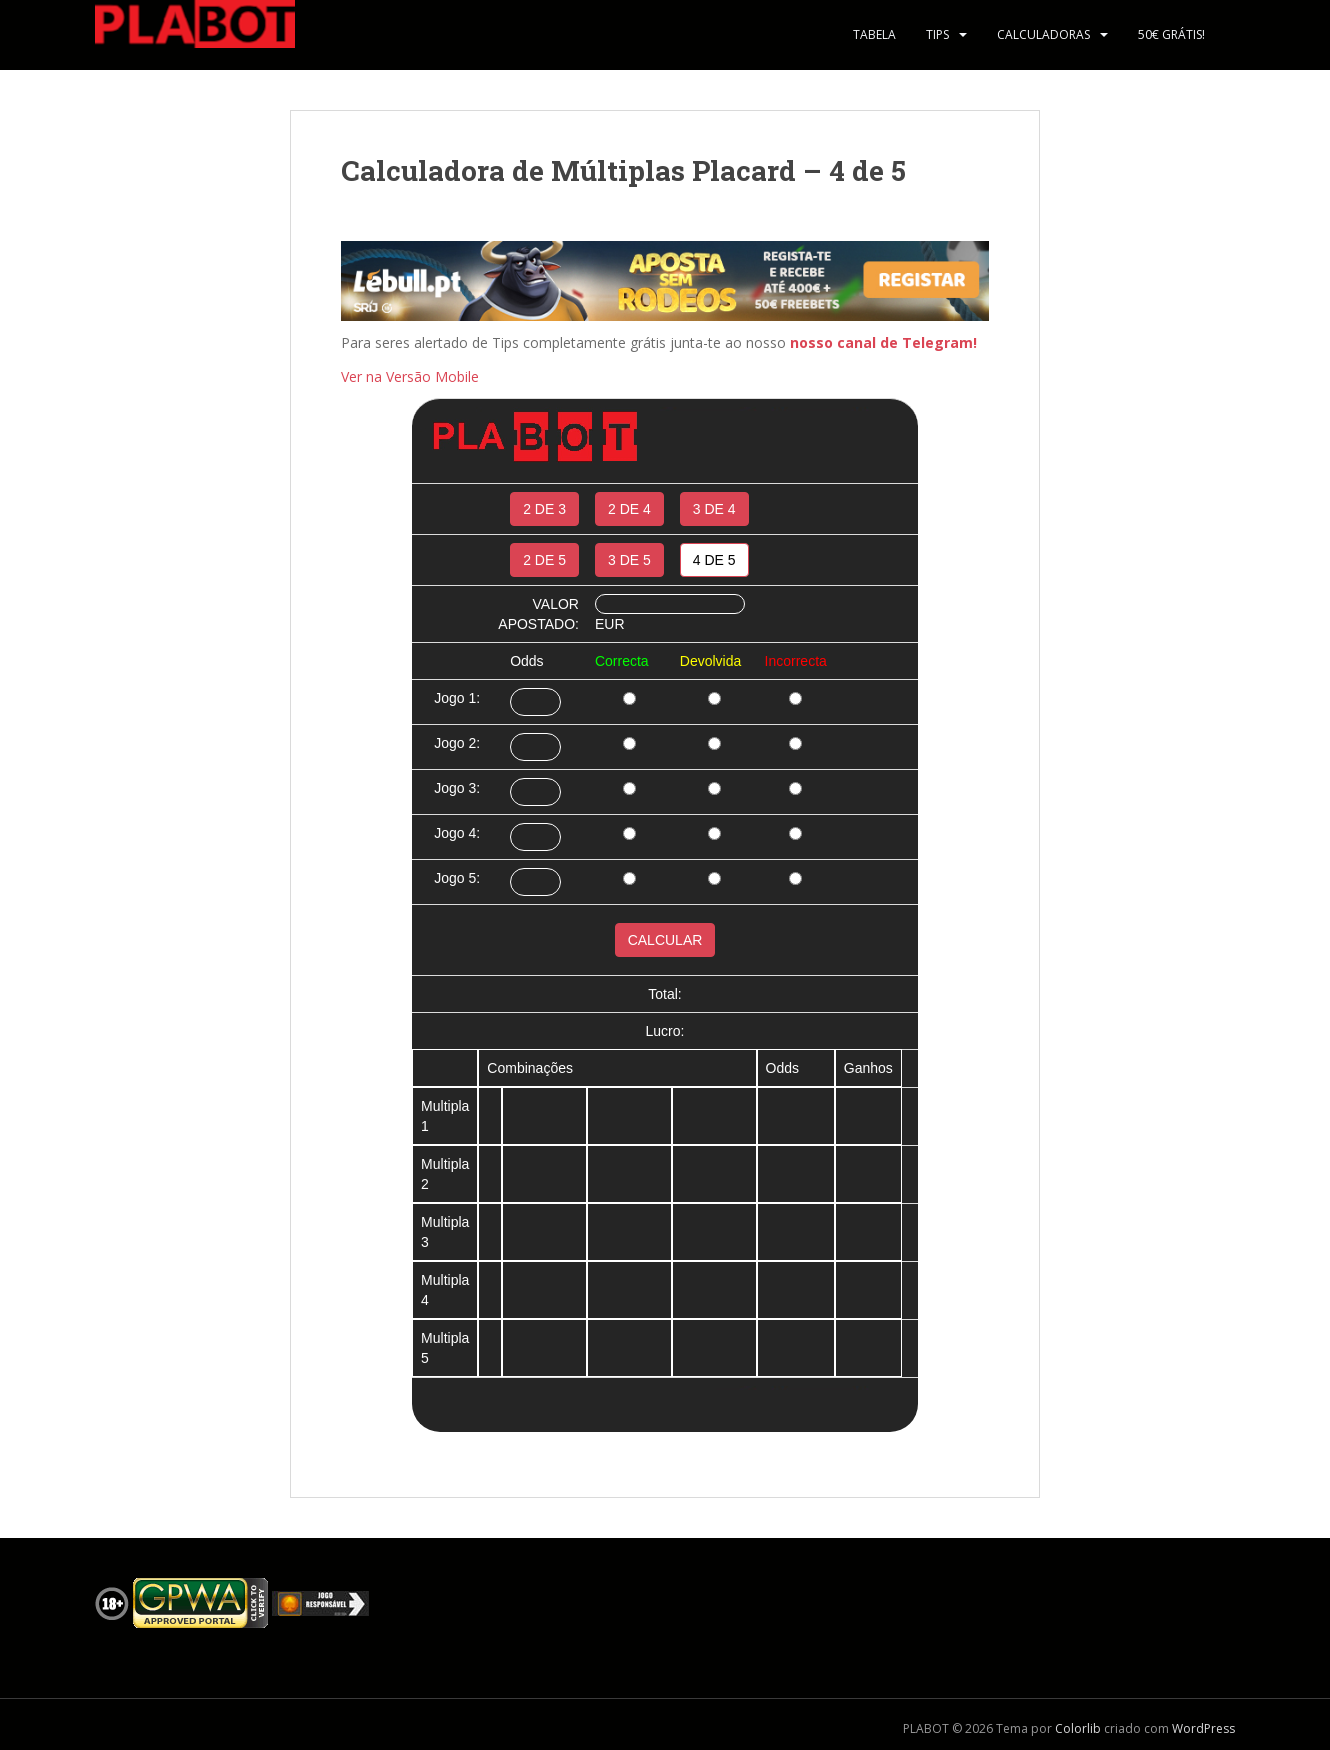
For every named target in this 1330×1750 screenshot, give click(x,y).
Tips (937, 34)
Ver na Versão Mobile (410, 376)
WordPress (1203, 1728)
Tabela (874, 34)
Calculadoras (1043, 34)
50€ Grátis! (1171, 34)
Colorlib (1078, 1728)
